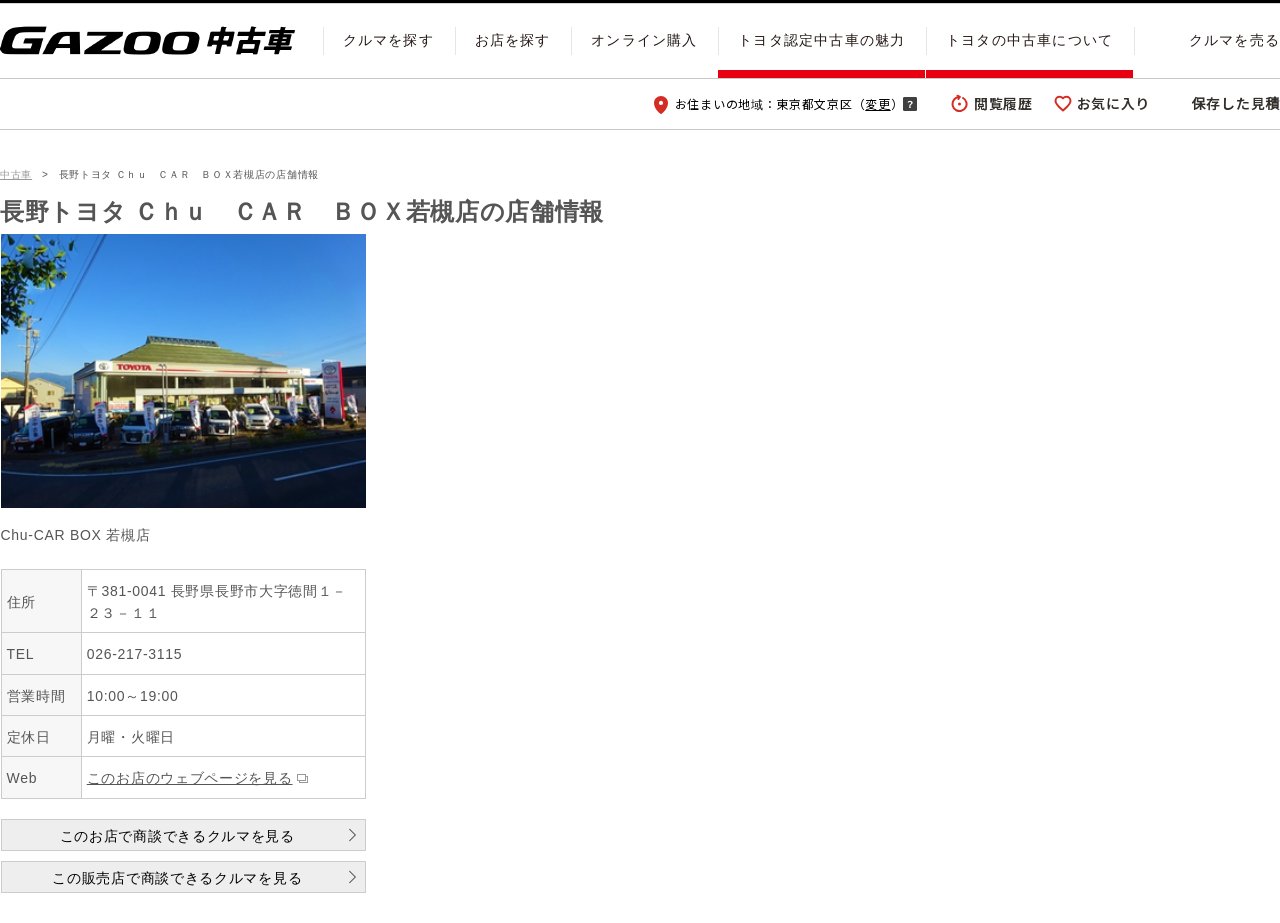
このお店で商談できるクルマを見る (177, 836)
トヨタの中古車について (1029, 40)
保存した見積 (1236, 103)
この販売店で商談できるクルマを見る (177, 878)
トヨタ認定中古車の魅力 (821, 40)
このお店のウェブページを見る (190, 778)
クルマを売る (1234, 40)
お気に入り (1114, 103)
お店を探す (513, 40)
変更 (877, 103)
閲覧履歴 (1003, 103)
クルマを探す (388, 40)
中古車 (16, 174)
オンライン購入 (644, 40)
